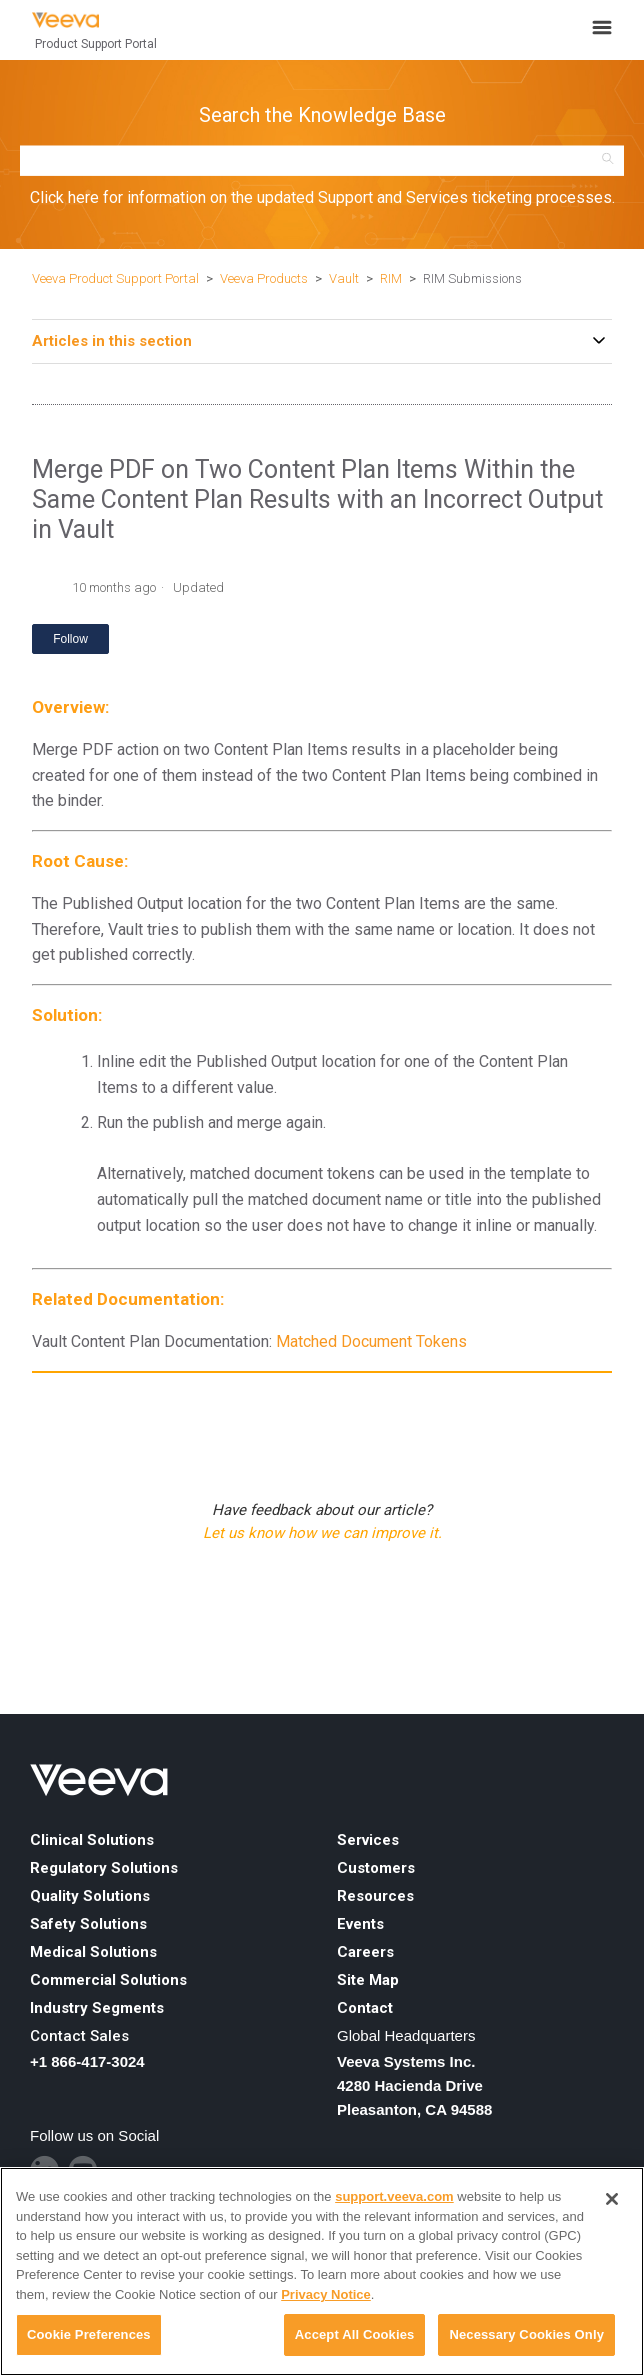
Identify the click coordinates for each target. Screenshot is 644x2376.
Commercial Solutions (108, 1980)
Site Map (368, 1980)
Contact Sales (79, 2036)
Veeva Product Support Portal (115, 278)
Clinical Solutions (92, 1840)
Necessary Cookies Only (526, 2334)
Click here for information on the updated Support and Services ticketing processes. (322, 197)
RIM (391, 278)
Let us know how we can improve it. (322, 1533)
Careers (365, 1952)
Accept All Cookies (355, 2334)
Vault (344, 278)
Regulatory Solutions (104, 1868)
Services (368, 1840)
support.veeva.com (394, 2196)
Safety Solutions (88, 1924)
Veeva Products (264, 278)
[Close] (612, 2199)
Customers (376, 1868)
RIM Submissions (472, 278)
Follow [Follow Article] (70, 639)
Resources (375, 1896)
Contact (365, 2008)
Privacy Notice (326, 2294)
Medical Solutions (93, 1952)
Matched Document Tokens (371, 1341)
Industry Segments (97, 2008)
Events (360, 1924)
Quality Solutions (90, 1896)
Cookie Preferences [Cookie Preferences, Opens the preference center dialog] (89, 2334)
